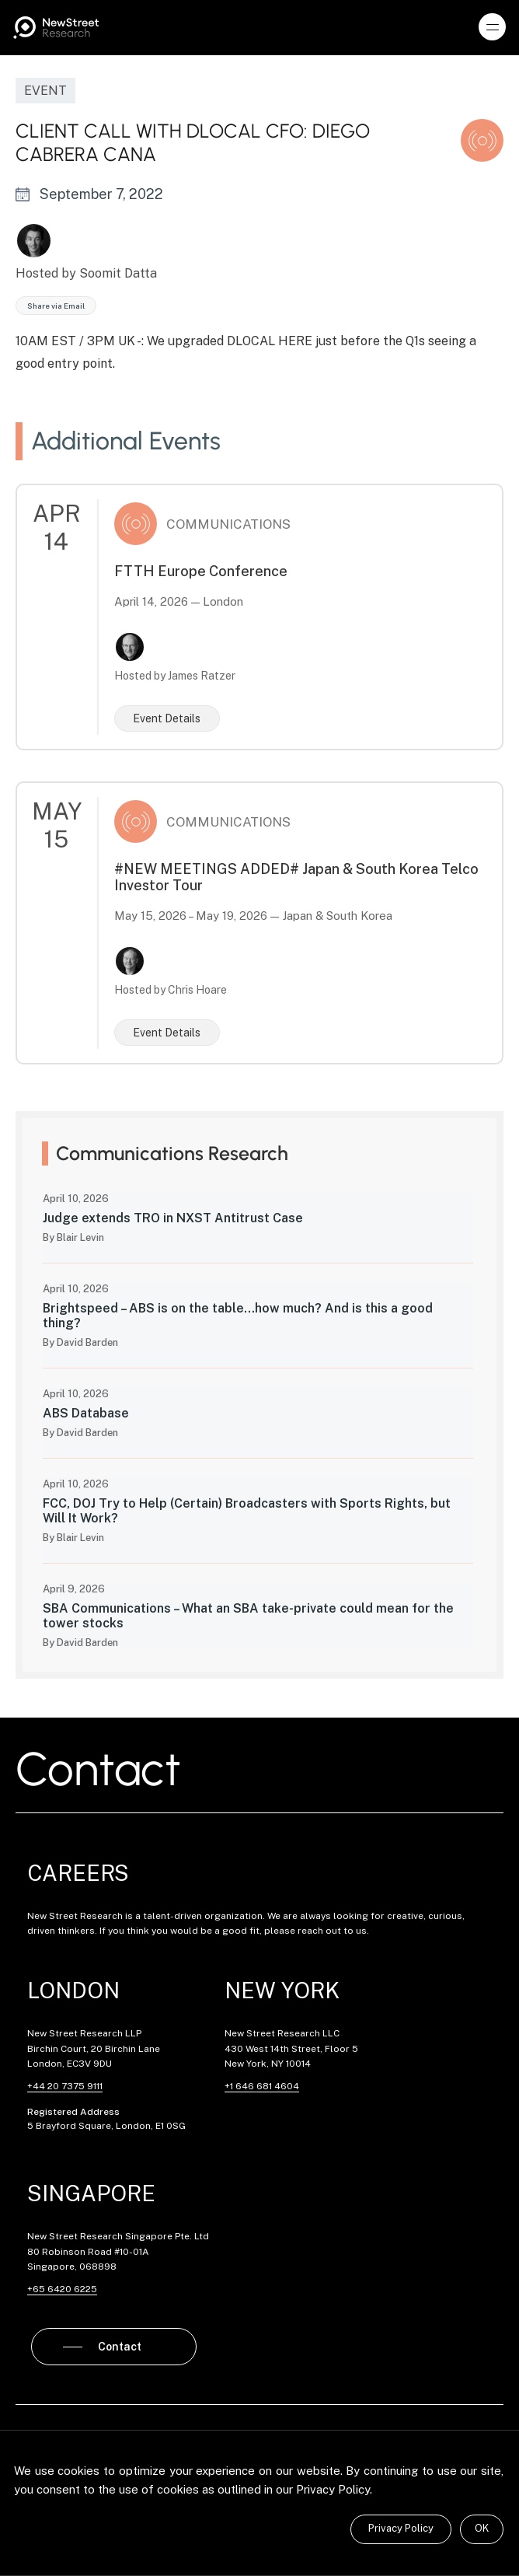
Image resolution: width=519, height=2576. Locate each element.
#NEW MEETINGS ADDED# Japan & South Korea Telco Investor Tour (296, 877)
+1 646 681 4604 (262, 2086)
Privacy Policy (401, 2528)
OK (482, 2528)
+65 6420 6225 (62, 2289)
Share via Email (56, 305)
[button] (492, 27)
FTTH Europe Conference (200, 571)
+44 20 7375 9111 (65, 2086)
